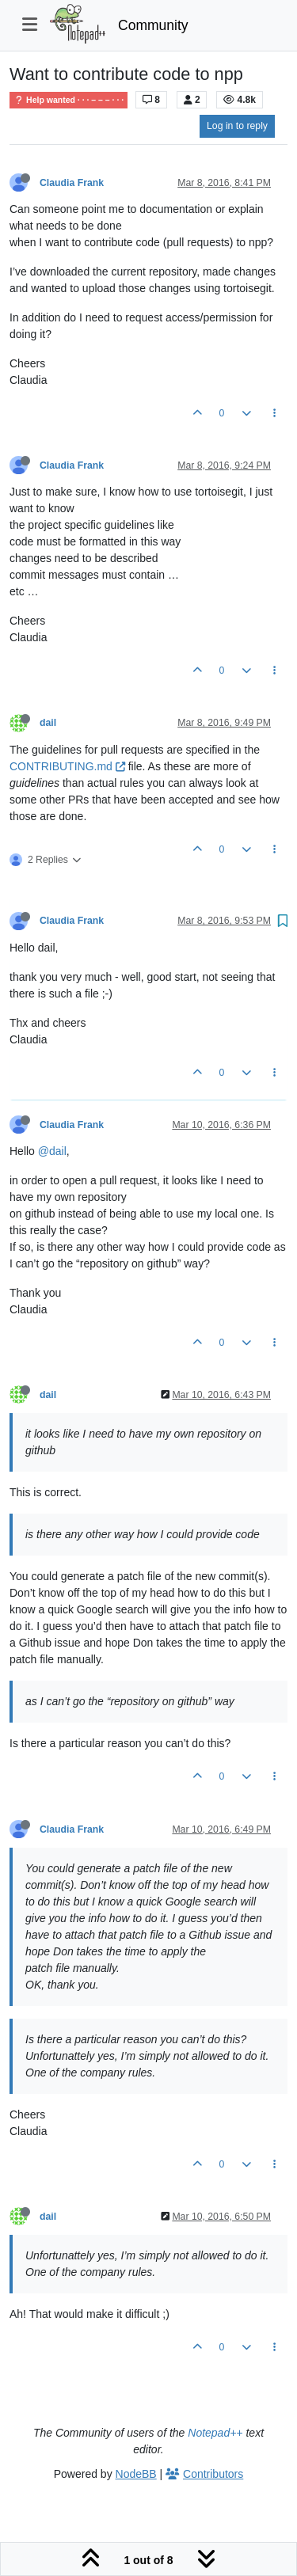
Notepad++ (215, 2432)
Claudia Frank (72, 182)
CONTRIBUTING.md (67, 766)
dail (48, 722)
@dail (52, 1151)
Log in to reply (237, 125)
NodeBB (136, 2474)
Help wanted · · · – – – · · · (68, 100)
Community (153, 25)
